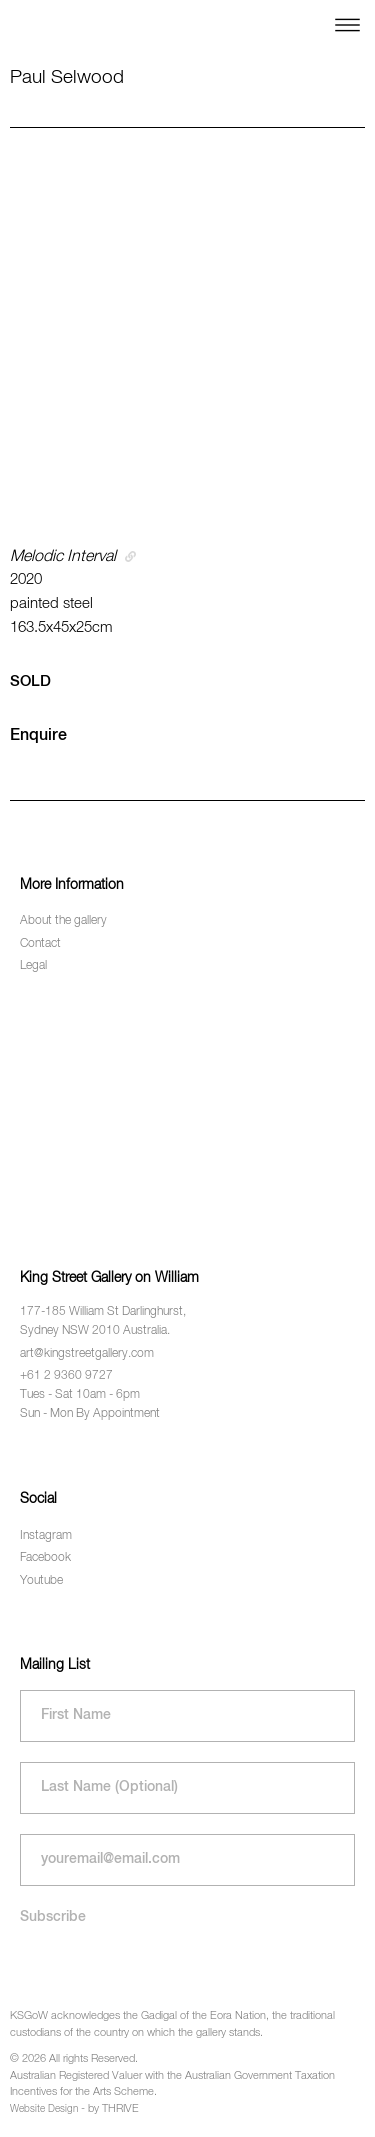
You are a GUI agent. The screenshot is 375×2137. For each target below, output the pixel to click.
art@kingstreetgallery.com (87, 1354)
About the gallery (63, 921)
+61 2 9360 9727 (66, 1376)
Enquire (38, 736)
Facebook (45, 1558)
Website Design (44, 2109)
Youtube (41, 1581)
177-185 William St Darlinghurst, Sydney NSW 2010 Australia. (103, 1321)
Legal (33, 966)
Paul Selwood (67, 77)
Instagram (46, 1536)
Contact (40, 944)
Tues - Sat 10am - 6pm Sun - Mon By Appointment (90, 1404)
